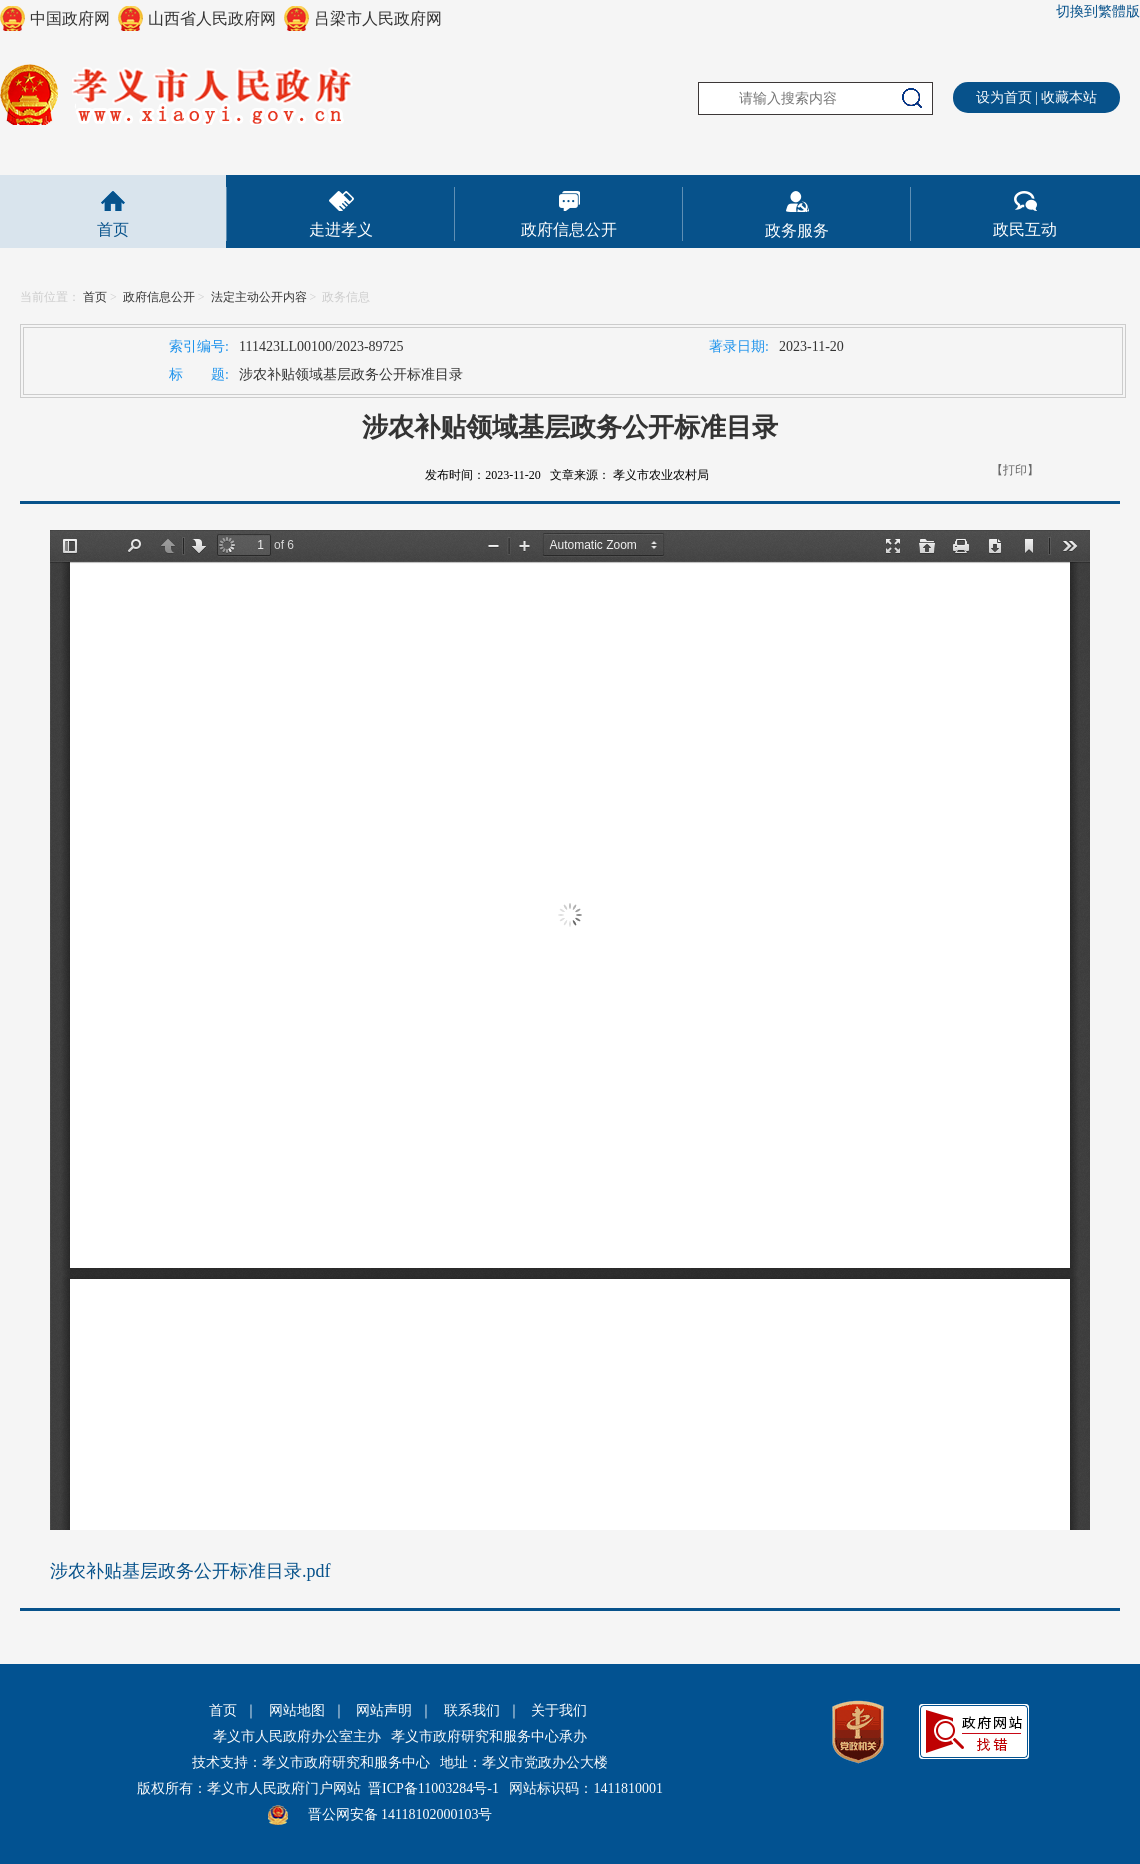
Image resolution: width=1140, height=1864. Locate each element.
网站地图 (297, 1710)
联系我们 (472, 1710)
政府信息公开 (569, 229)
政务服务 (797, 230)
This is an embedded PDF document (570, 1030)
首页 (113, 229)
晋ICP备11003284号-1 (433, 1788)
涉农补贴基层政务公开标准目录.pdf (190, 1571)
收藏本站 (1069, 97)
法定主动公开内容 (259, 297)
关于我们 (559, 1710)
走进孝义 (341, 229)
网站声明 (384, 1710)
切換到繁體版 (1098, 11)
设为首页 (1004, 97)
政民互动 (1025, 229)
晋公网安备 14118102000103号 (400, 1814)
